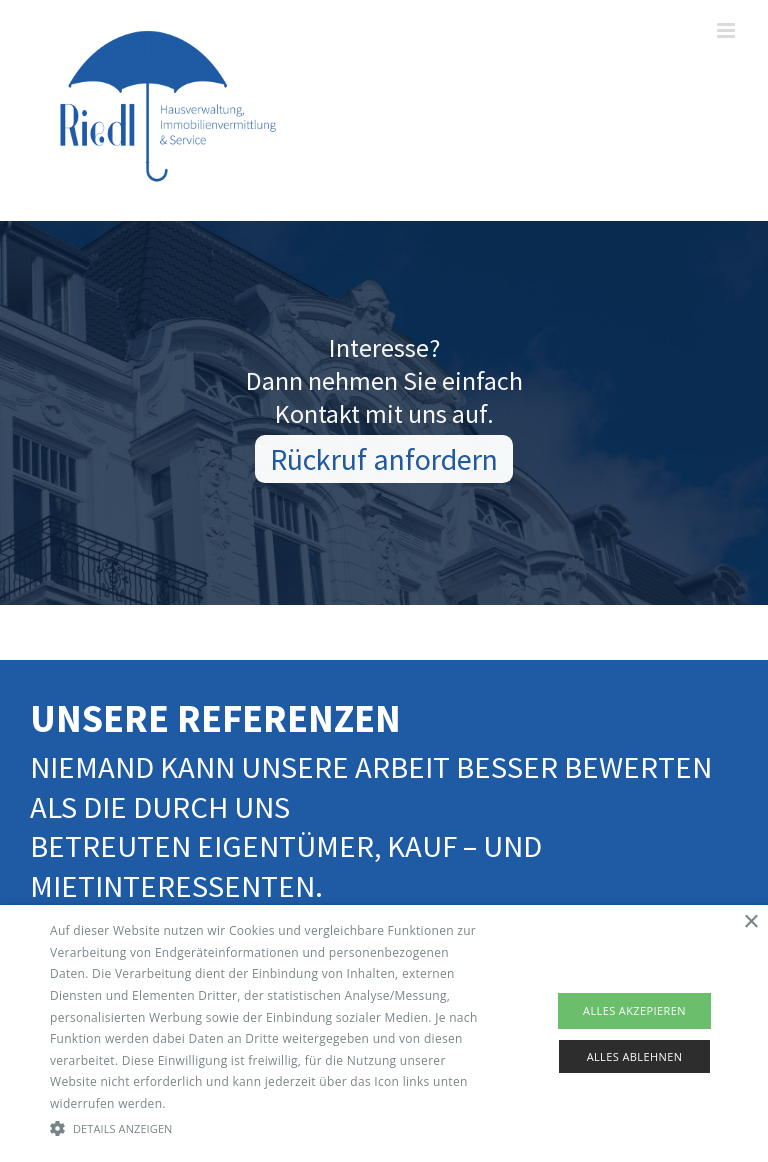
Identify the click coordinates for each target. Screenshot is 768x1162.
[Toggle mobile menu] (727, 30)
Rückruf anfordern (384, 462)
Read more (201, 1103)
